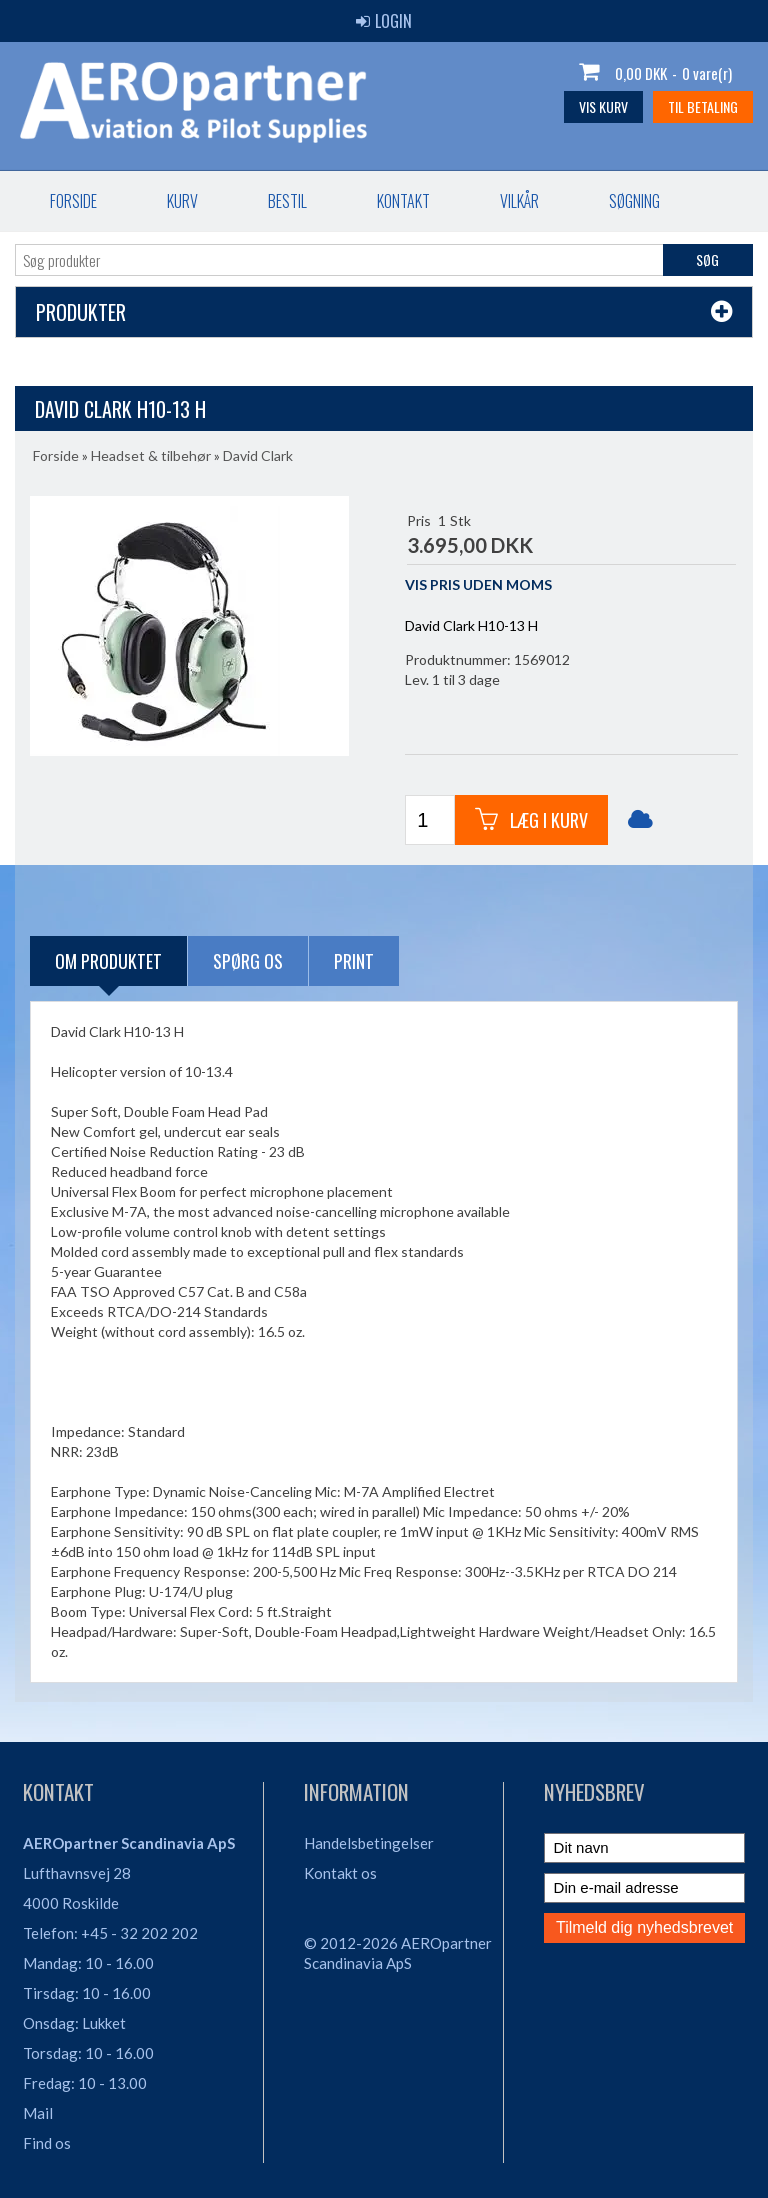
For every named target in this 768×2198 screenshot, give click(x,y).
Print (354, 961)
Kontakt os (340, 1873)
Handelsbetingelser (369, 1843)
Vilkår (519, 201)
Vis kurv (603, 106)
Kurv (182, 201)
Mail (38, 2113)
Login (384, 21)
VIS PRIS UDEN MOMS (478, 584)
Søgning (634, 201)
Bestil (287, 201)
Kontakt (403, 201)
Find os (47, 2143)
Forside (73, 201)
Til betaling (703, 106)
